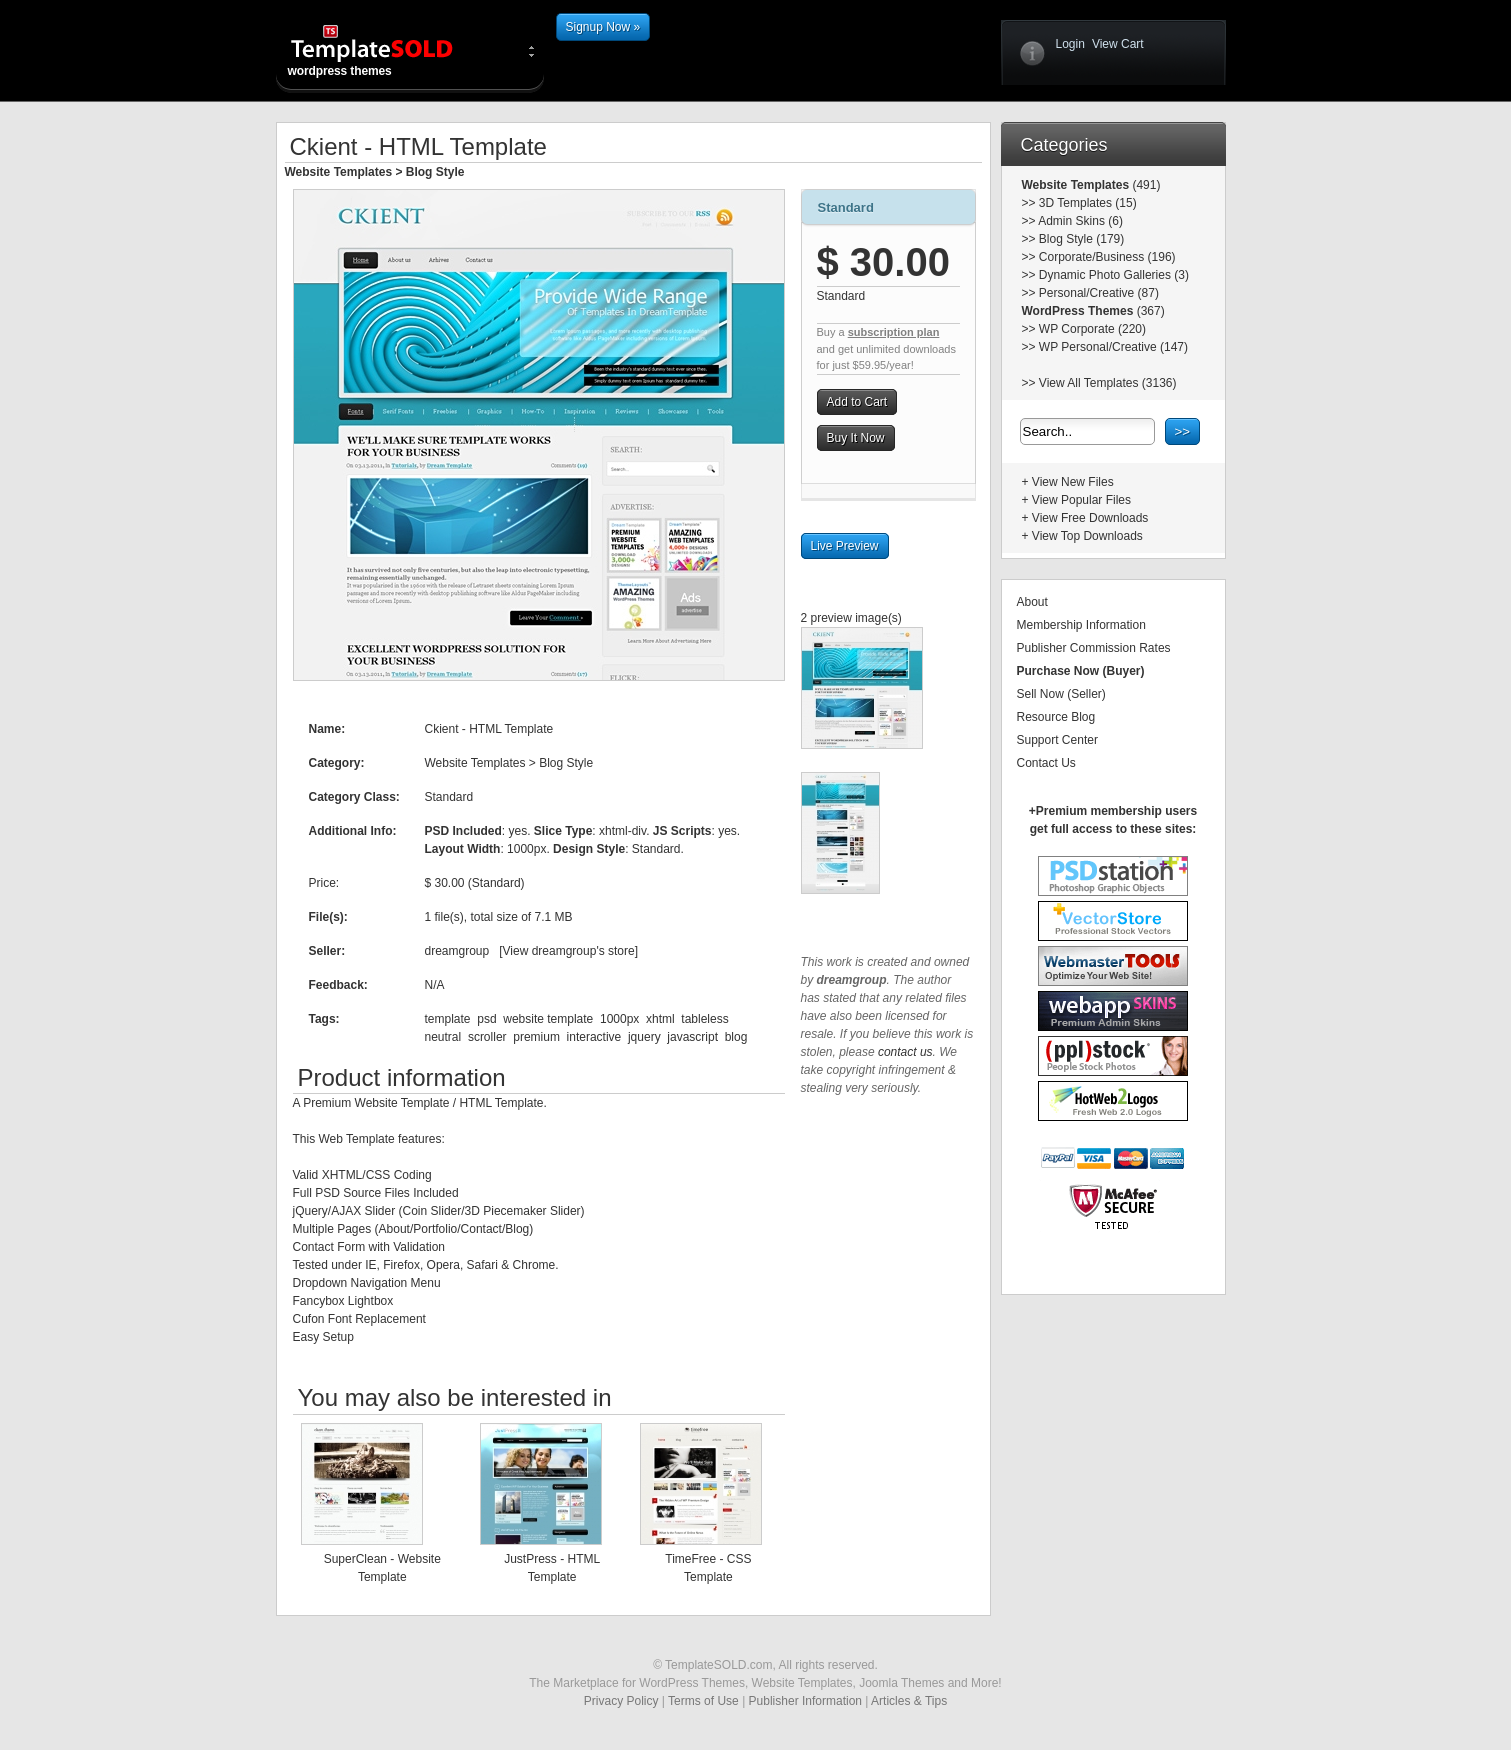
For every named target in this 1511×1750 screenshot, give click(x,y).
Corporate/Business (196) (1107, 257)
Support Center (1057, 740)
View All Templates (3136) (1108, 383)
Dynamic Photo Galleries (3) (1114, 275)
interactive (594, 1037)
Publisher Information (805, 1701)
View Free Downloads (1090, 518)
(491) (1144, 185)
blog (736, 1037)
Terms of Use (703, 1701)
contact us (905, 1052)
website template (548, 1019)
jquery (644, 1037)
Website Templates (339, 172)
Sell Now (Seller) (1061, 694)
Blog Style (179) (1081, 239)
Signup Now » (603, 27)
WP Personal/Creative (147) (1113, 347)
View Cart (1118, 44)
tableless (704, 1019)
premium (536, 1037)
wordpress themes (388, 50)
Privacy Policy (621, 1701)
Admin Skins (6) (1080, 221)
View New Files (1073, 482)
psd (486, 1019)
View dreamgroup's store (569, 951)
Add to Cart (857, 402)
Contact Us (1046, 763)
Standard (846, 207)
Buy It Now (856, 438)
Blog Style (435, 172)
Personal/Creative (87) (1099, 293)
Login (1070, 44)
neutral (443, 1037)
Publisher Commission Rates (1094, 648)
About (1032, 602)
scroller (487, 1037)
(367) (1148, 311)
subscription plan (894, 332)
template (448, 1019)
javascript (692, 1037)
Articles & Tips (909, 1701)
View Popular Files (1081, 500)
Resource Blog (1056, 717)
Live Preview (845, 546)
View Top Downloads (1087, 536)
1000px (619, 1019)
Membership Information (1081, 625)
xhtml (660, 1019)
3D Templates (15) (1088, 203)
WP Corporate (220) (1092, 329)
